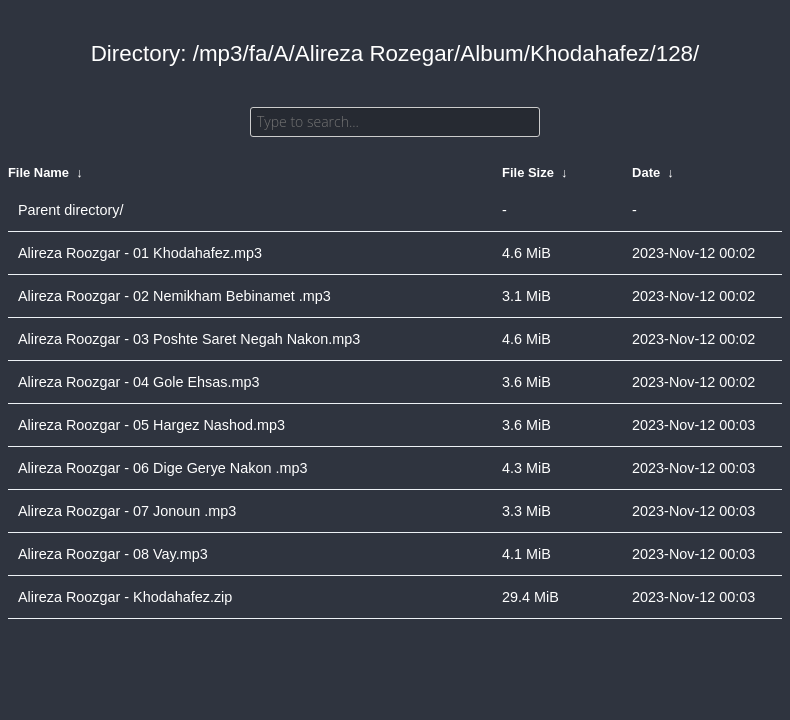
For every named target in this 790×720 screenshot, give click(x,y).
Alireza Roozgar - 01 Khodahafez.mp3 (140, 253)
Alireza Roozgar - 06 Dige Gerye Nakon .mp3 (163, 468)
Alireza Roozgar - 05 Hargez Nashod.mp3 (151, 425)
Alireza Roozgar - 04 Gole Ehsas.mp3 (139, 382)
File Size (528, 172)
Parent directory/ (71, 210)
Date (646, 172)
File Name (38, 172)
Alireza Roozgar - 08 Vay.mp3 (113, 554)
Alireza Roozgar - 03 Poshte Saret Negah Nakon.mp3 (189, 339)
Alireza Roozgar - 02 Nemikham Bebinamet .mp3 (174, 296)
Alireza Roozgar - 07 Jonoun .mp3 (127, 511)
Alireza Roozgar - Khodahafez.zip (125, 597)
